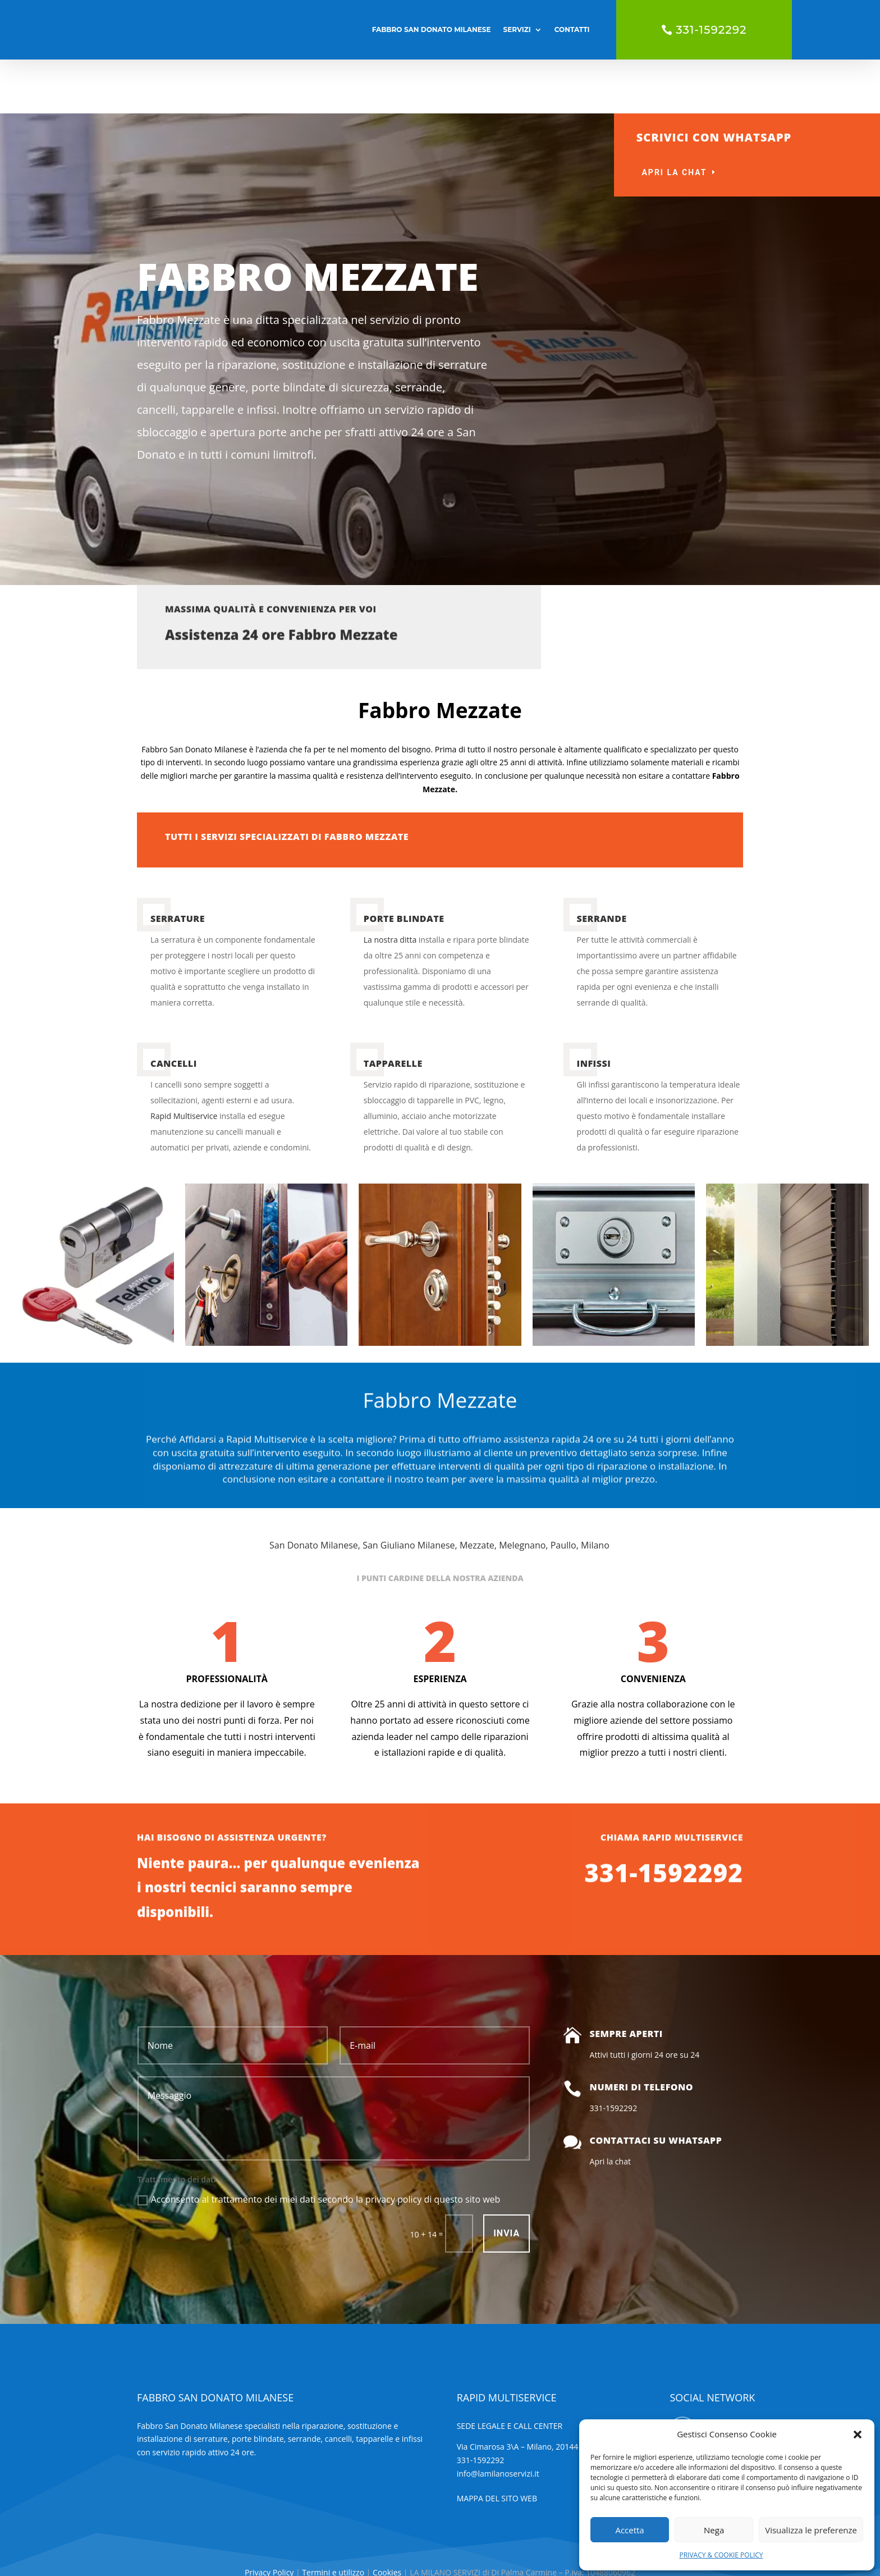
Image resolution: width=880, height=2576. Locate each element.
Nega (714, 2530)
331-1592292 (711, 29)
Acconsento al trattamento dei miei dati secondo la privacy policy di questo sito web (319, 2145)
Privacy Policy (270, 2518)
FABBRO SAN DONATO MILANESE (431, 29)
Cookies (388, 2518)
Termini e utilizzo (333, 2518)
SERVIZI (517, 29)
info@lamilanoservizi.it (498, 2419)
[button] (857, 2434)
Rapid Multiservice (183, 1062)
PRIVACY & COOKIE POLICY (721, 2555)
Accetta (629, 2530)
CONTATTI (572, 29)
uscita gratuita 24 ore (809, 161)
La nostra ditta (390, 885)
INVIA (506, 2179)
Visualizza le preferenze (811, 2530)
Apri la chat (674, 118)
